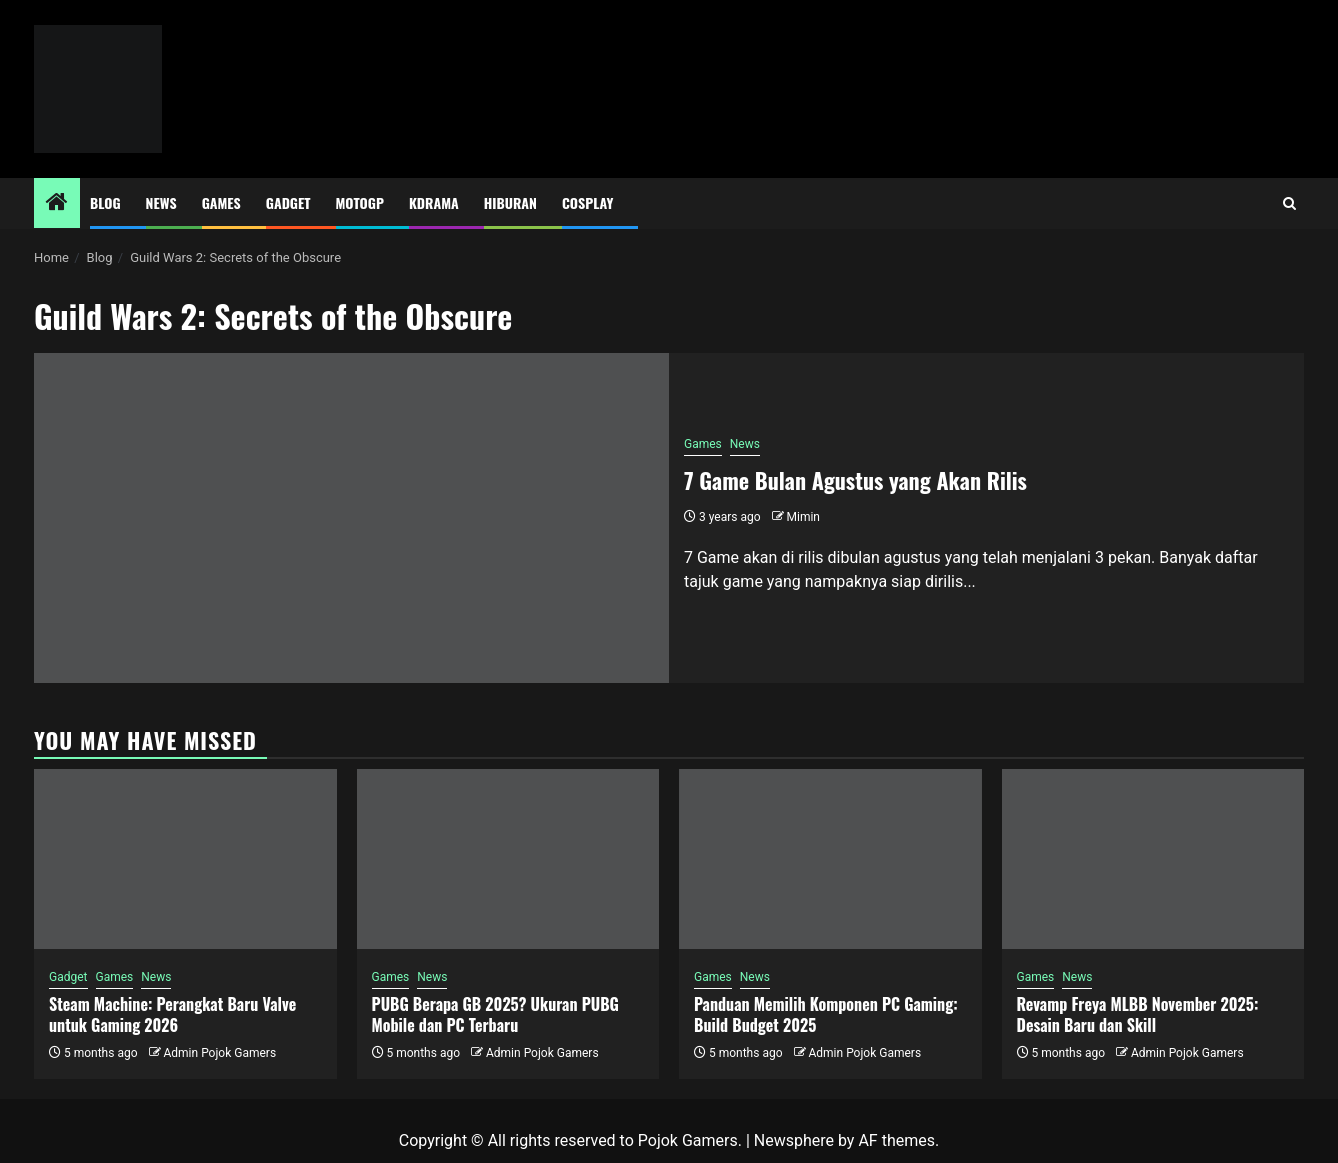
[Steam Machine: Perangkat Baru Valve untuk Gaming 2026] (185, 859)
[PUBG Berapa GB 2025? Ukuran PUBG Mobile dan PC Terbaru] (508, 859)
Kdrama (434, 202)
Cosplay (587, 202)
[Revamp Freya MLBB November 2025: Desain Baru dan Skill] (1153, 859)
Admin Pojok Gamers (219, 1053)
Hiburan (510, 202)
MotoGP (360, 202)
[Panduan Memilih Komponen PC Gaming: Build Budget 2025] (830, 859)
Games (221, 202)
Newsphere (794, 1140)
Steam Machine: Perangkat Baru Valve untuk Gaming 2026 (172, 1014)
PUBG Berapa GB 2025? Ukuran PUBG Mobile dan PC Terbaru (495, 1014)
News (161, 202)
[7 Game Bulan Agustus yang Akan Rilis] (351, 518)
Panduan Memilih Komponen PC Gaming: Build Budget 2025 (826, 1014)
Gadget (288, 202)
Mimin (803, 517)
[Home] (57, 204)
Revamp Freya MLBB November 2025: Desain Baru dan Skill (1138, 1014)
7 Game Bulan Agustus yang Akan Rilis (855, 480)
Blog (105, 202)
